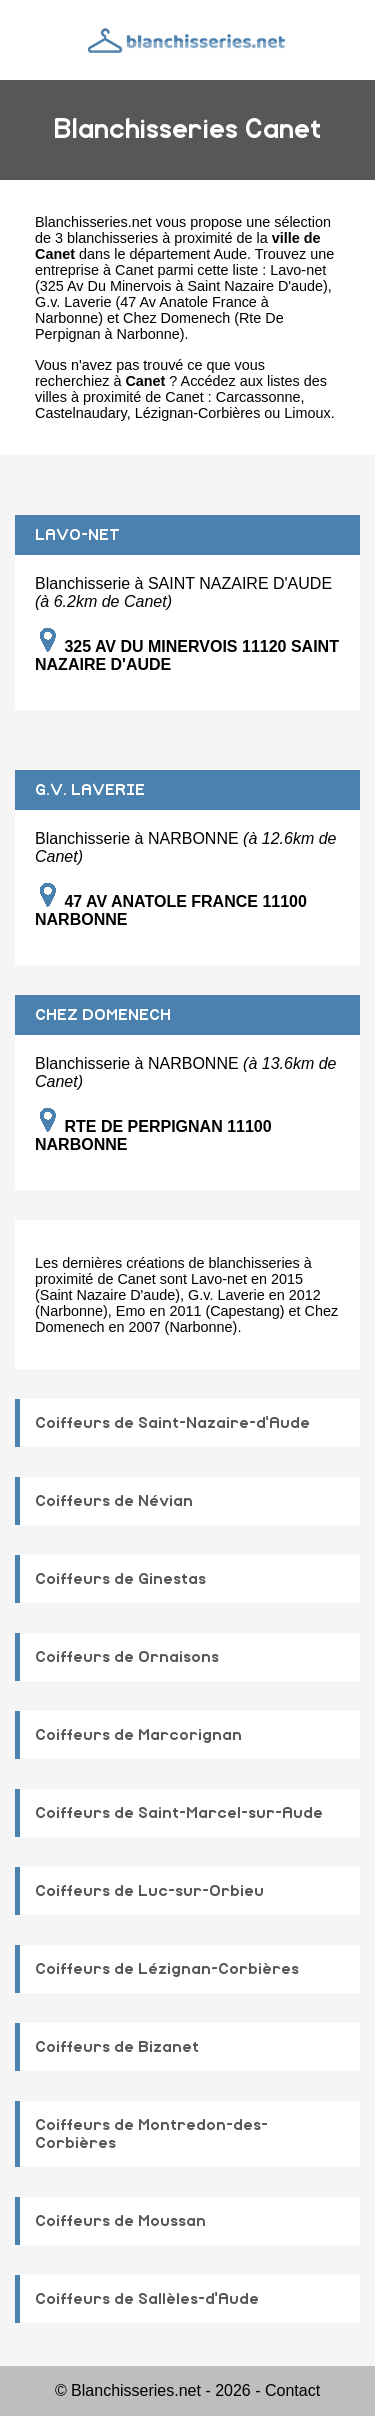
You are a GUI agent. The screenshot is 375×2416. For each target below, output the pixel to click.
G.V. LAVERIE (90, 790)
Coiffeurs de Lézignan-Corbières (167, 1969)
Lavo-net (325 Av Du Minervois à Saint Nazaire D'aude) (181, 278)
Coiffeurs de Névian (114, 1501)
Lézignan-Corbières (198, 413)
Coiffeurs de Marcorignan (138, 1735)
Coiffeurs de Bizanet (117, 2047)
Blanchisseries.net (93, 222)
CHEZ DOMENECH (103, 1015)
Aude (230, 254)
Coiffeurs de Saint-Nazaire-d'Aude (172, 1423)
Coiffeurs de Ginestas (120, 1579)
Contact (292, 2390)
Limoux (307, 413)
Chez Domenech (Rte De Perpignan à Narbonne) (159, 326)
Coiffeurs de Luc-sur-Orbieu (149, 1891)
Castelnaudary (81, 413)
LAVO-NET (77, 535)
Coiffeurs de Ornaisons (127, 1657)
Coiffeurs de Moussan (120, 2221)
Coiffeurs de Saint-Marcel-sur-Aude (179, 1813)
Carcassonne (258, 397)
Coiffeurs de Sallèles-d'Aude (147, 2299)
